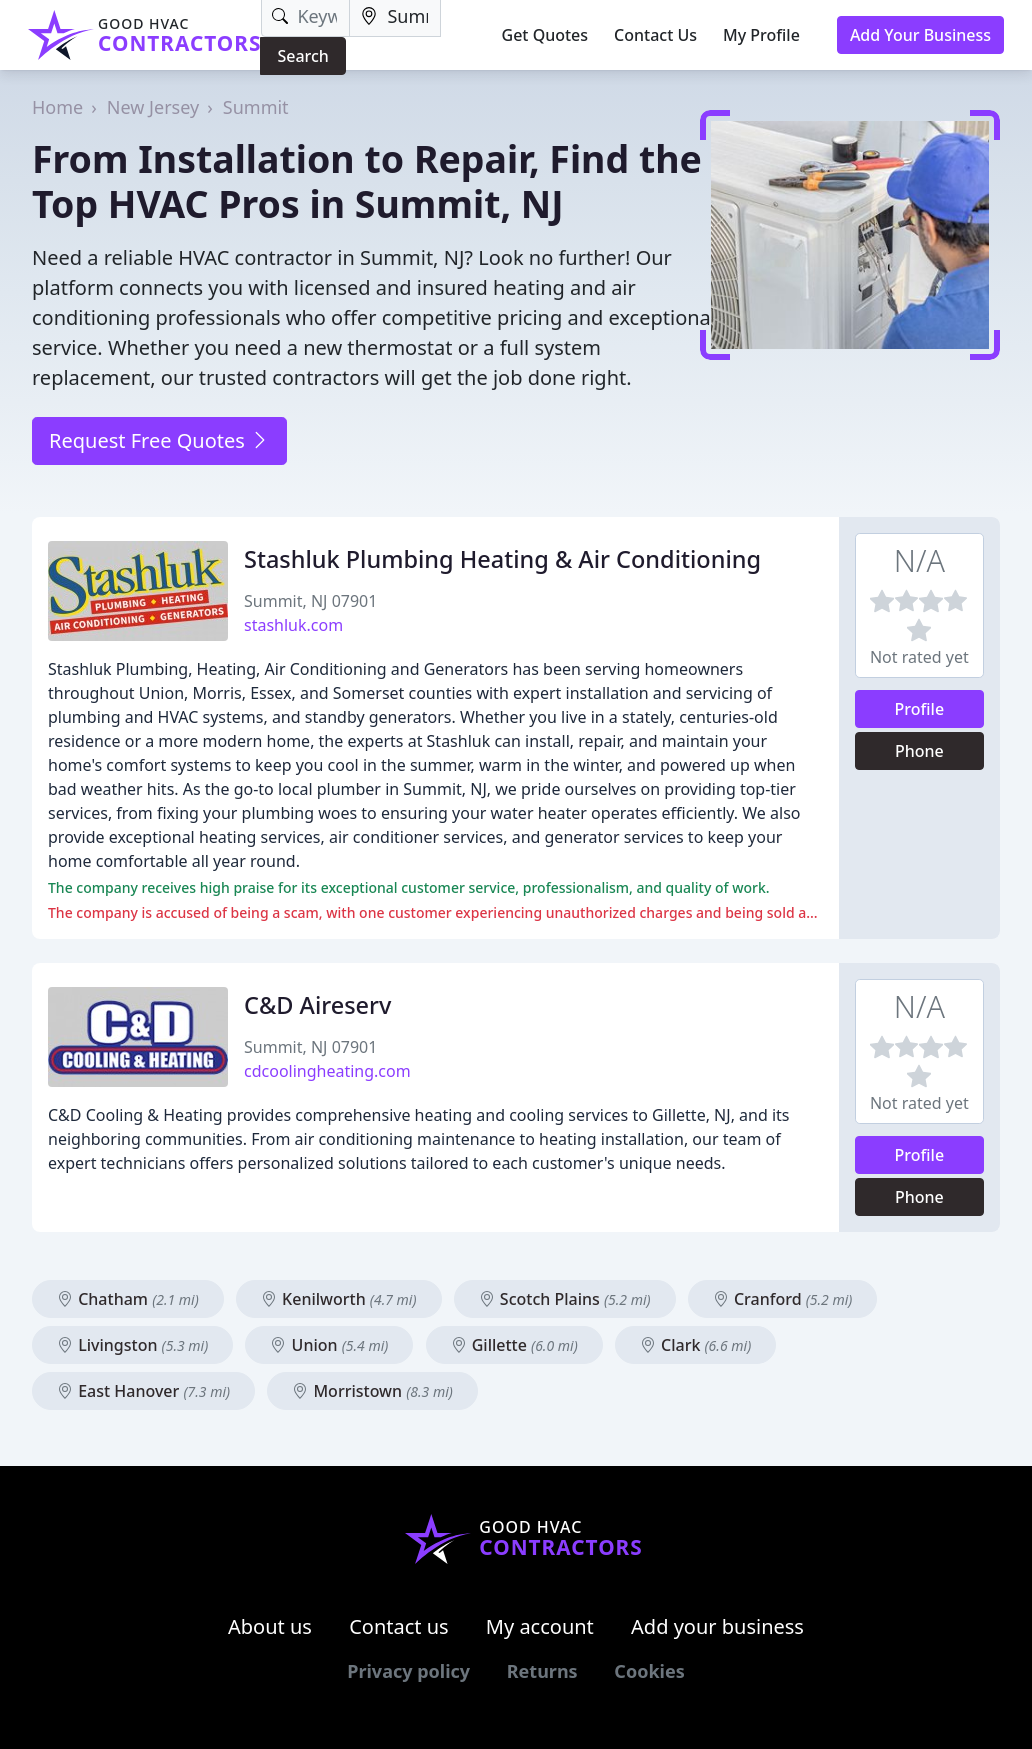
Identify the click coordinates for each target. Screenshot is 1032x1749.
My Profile (761, 35)
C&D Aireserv (317, 1005)
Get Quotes (545, 35)
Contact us (399, 1626)
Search (302, 56)
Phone (919, 751)
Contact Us (655, 35)
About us (270, 1626)
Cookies (649, 1671)
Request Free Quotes (159, 440)
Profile (920, 709)
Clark (695, 1345)
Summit (256, 107)
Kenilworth (339, 1299)
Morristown (372, 1391)
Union (329, 1345)
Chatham (128, 1299)
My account (540, 1626)
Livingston (132, 1345)
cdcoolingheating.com (327, 1071)
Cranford (783, 1299)
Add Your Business (920, 35)
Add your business (717, 1626)
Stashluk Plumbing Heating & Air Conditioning (502, 559)
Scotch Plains (565, 1299)
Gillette (514, 1345)
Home (57, 107)
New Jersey (153, 107)
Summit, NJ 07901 (310, 601)
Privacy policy (408, 1671)
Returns (542, 1671)
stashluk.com (293, 625)
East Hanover (143, 1391)
